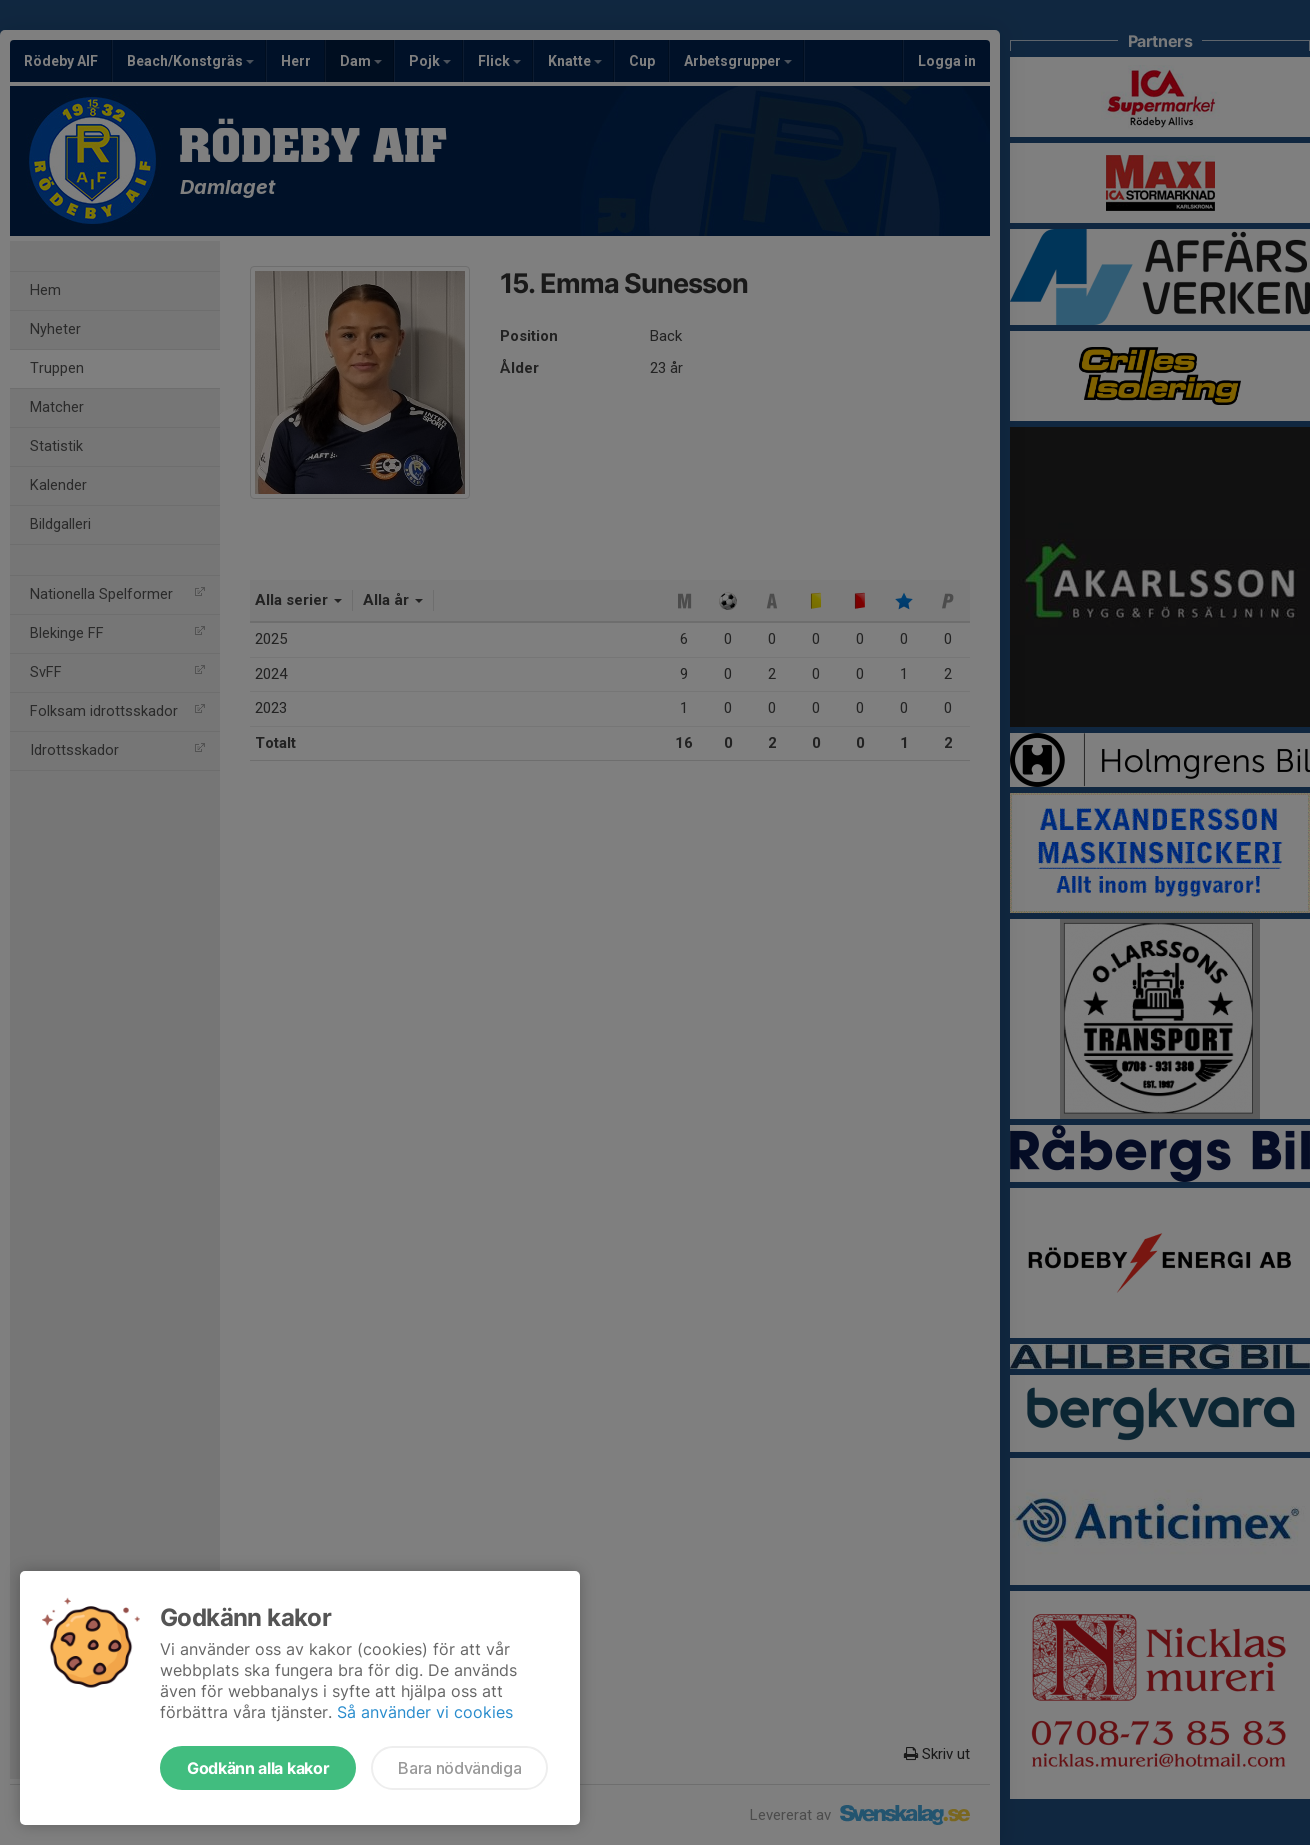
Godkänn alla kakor (258, 1768)
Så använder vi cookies (425, 1712)
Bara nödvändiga (459, 1768)
